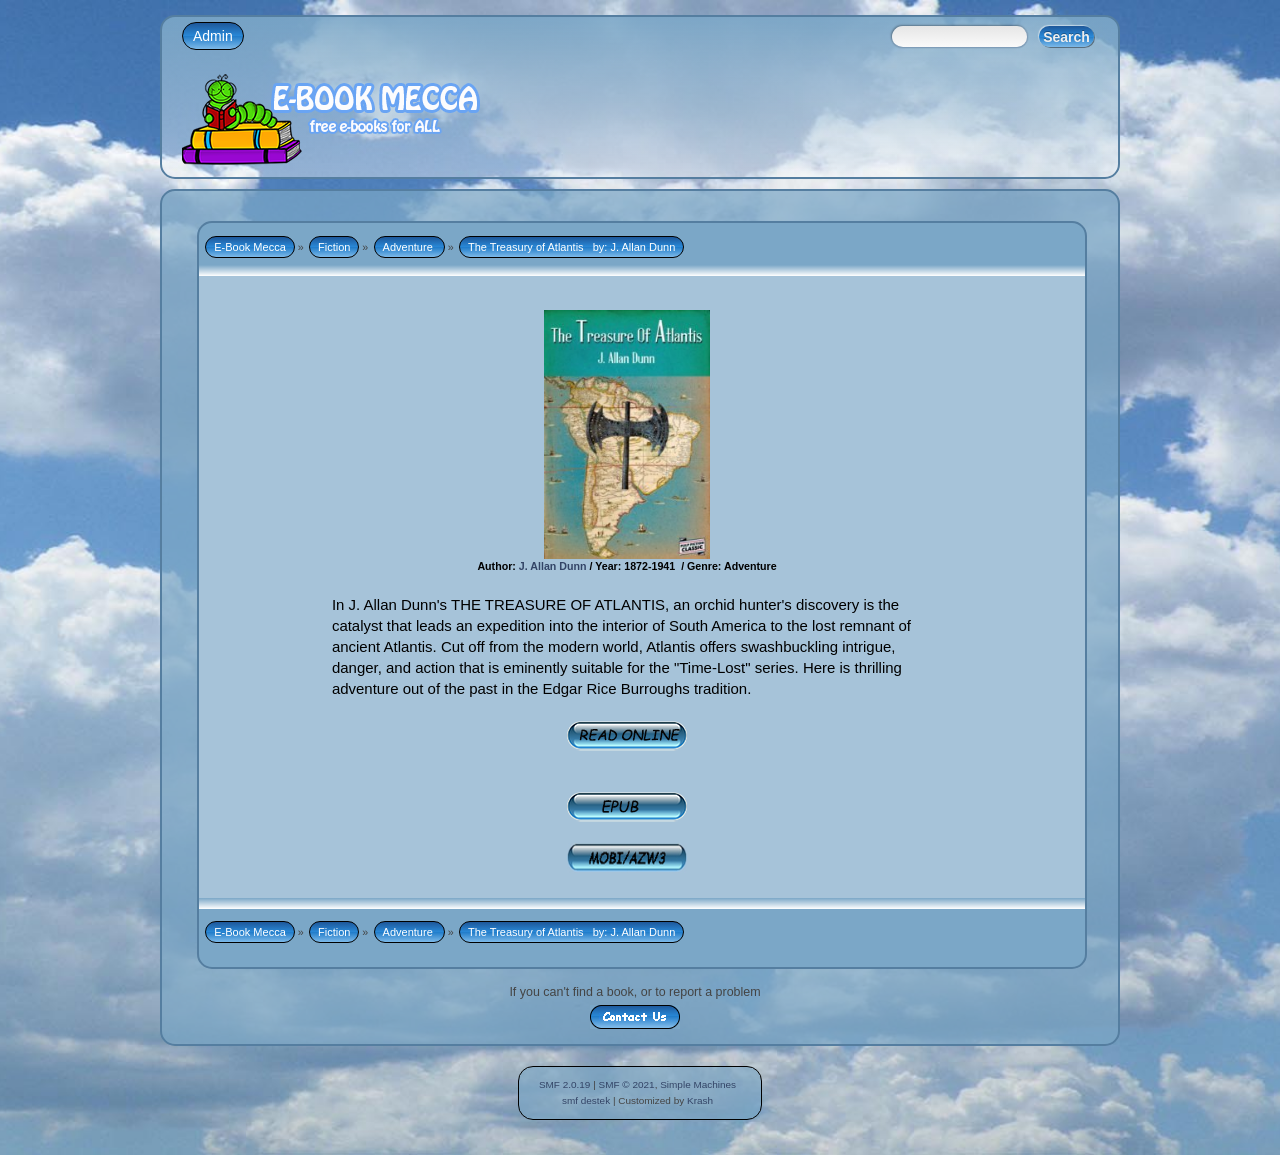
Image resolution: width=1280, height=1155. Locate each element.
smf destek (586, 1100)
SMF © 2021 (627, 1084)
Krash (700, 1100)
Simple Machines (698, 1084)
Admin (213, 36)
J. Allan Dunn (553, 566)
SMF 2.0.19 (565, 1084)
